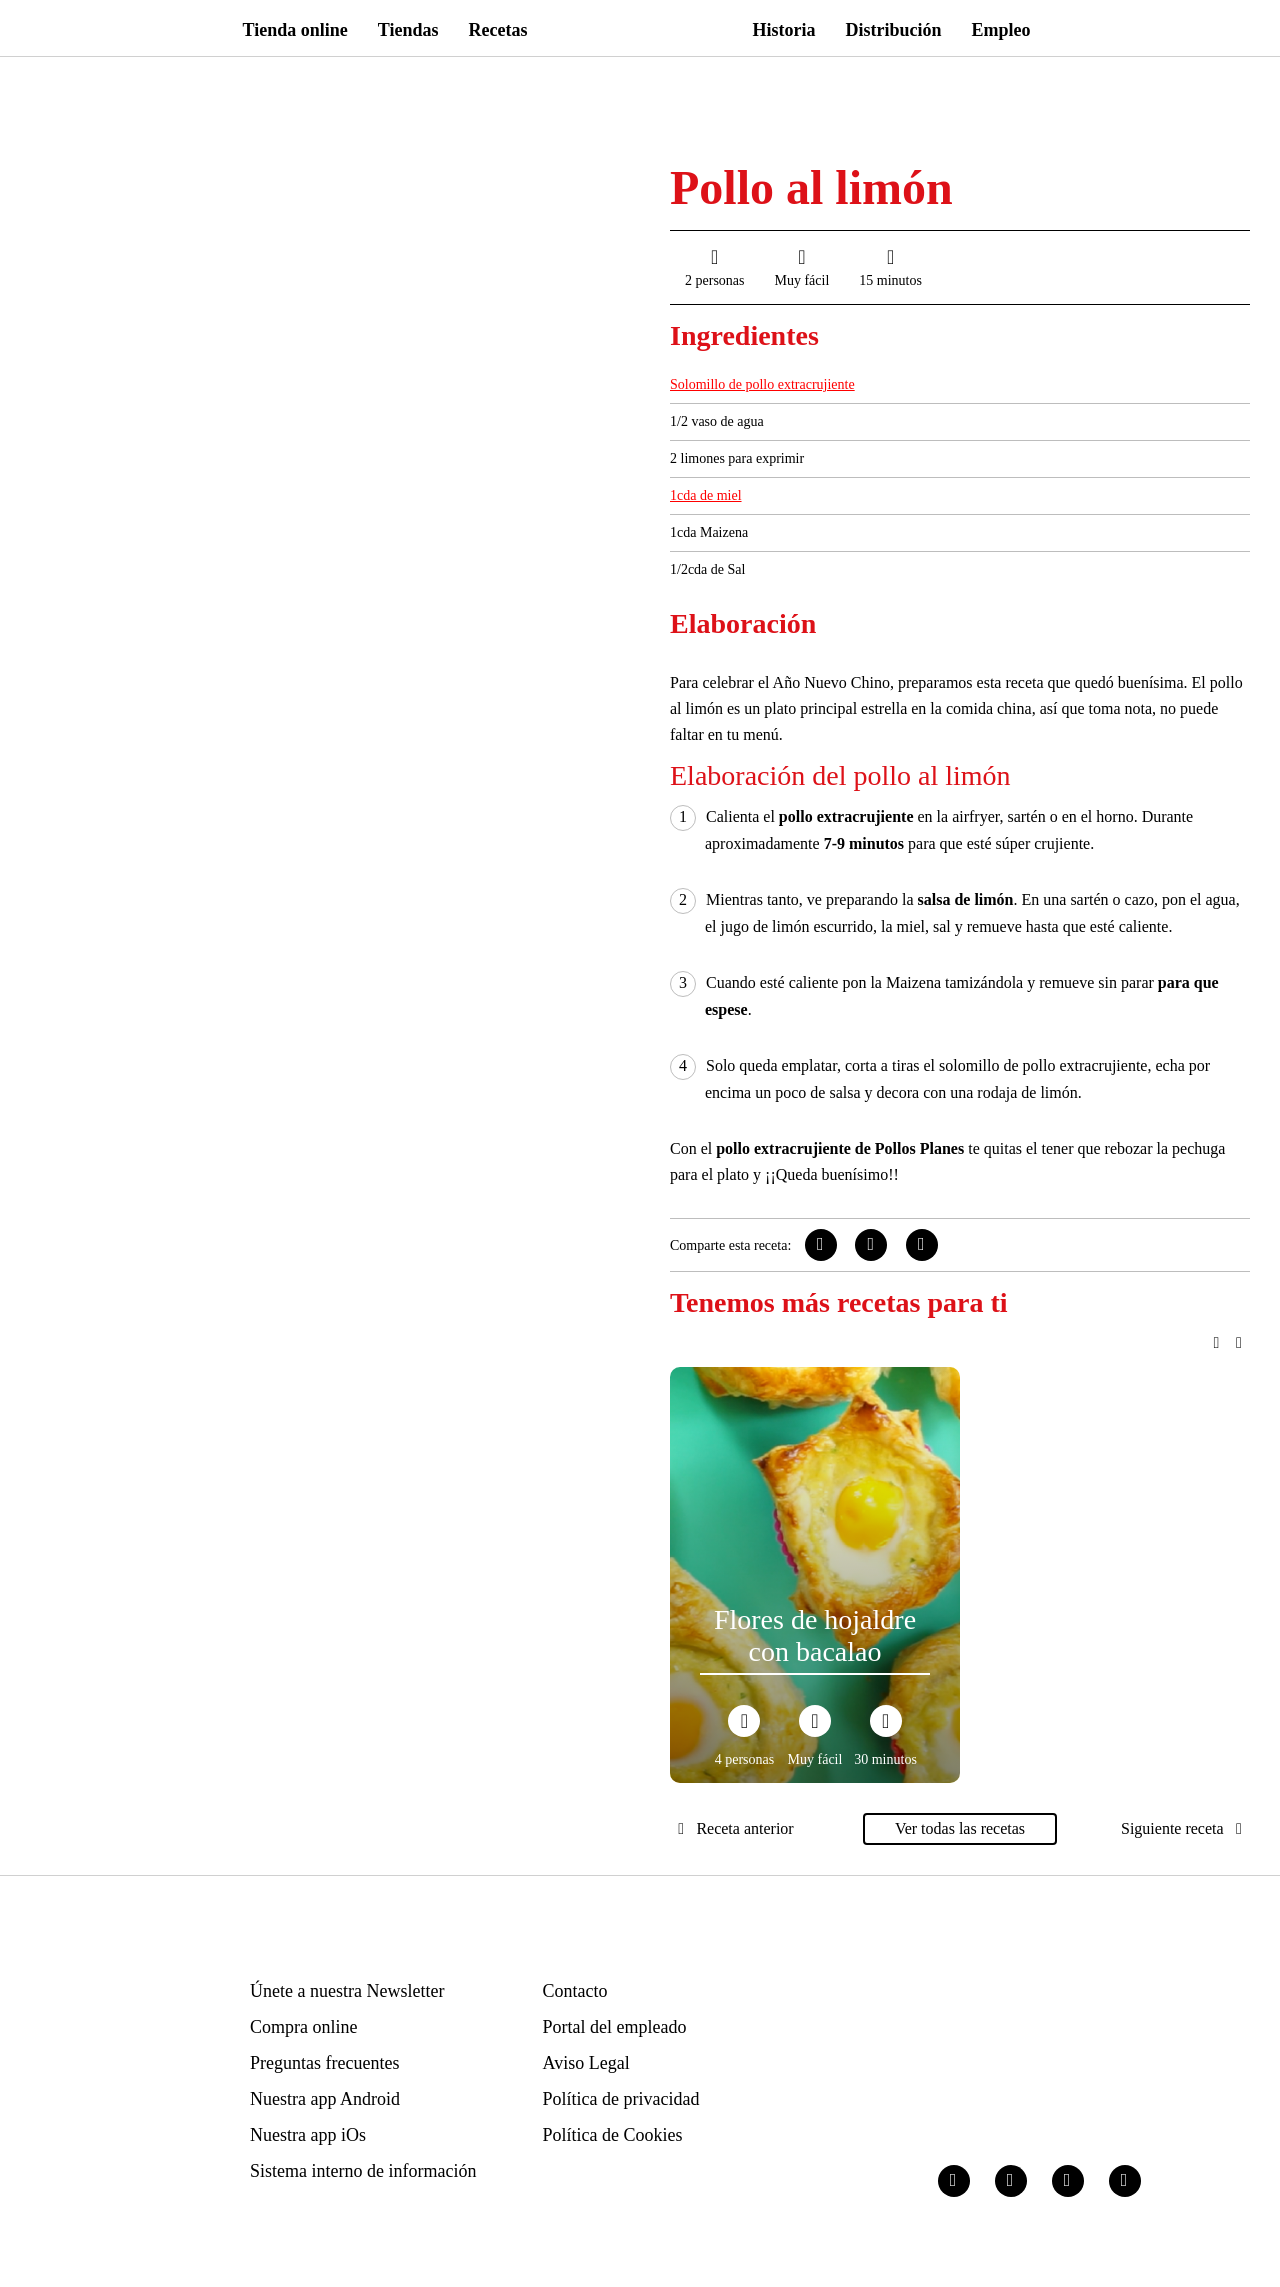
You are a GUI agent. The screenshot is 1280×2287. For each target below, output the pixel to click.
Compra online (303, 2027)
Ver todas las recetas (960, 1828)
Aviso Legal (586, 2063)
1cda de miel (706, 495)
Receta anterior (732, 1828)
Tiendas (408, 30)
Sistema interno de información (363, 2171)
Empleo (1001, 30)
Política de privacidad (621, 2099)
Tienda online (295, 30)
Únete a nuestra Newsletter (347, 1991)
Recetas (498, 30)
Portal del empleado (615, 2027)
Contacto (575, 1991)
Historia (784, 30)
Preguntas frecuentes (324, 2063)
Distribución (894, 30)
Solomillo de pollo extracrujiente (762, 384)
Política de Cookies (613, 2135)
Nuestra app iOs (308, 2135)
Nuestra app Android (325, 2099)
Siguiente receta (1185, 1828)
